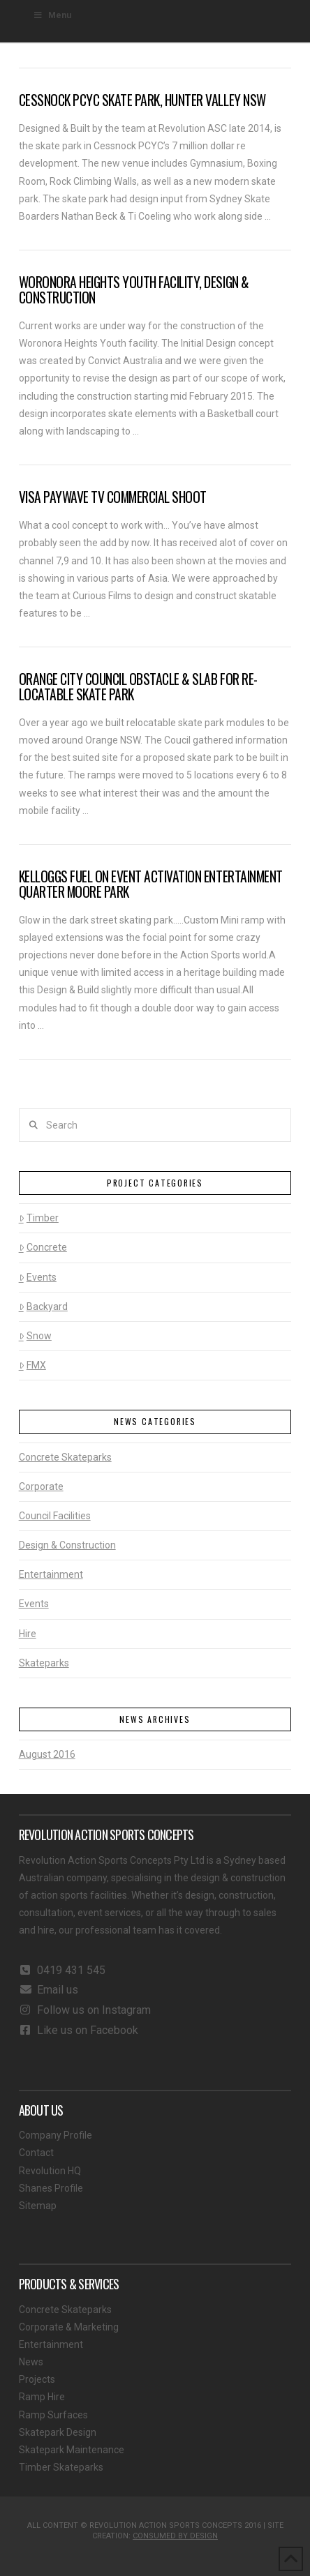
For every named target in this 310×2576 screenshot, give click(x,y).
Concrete (43, 1247)
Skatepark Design (57, 2432)
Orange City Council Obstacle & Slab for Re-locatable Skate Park (138, 687)
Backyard (43, 1306)
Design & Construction (67, 1545)
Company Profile (55, 2135)
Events (38, 1277)
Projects (37, 2379)
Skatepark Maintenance (71, 2449)
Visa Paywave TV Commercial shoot (113, 497)
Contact (36, 2152)
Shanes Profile (51, 2188)
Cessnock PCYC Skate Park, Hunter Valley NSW (142, 100)
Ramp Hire (42, 2396)
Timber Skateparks (61, 2467)
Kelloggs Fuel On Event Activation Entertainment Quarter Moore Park (151, 884)
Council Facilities (55, 1515)
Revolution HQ (50, 2170)
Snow (35, 1335)
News (31, 2361)
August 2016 (47, 1754)
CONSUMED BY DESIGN (175, 2535)
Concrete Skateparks (65, 1457)
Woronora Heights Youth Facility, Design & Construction (134, 290)
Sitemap (38, 2205)
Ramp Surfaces (53, 2414)
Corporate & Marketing (69, 2327)
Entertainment (51, 1574)
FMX (32, 1365)
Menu (52, 15)
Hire (27, 1633)
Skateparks (44, 1663)
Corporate (41, 1486)
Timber (39, 1217)
